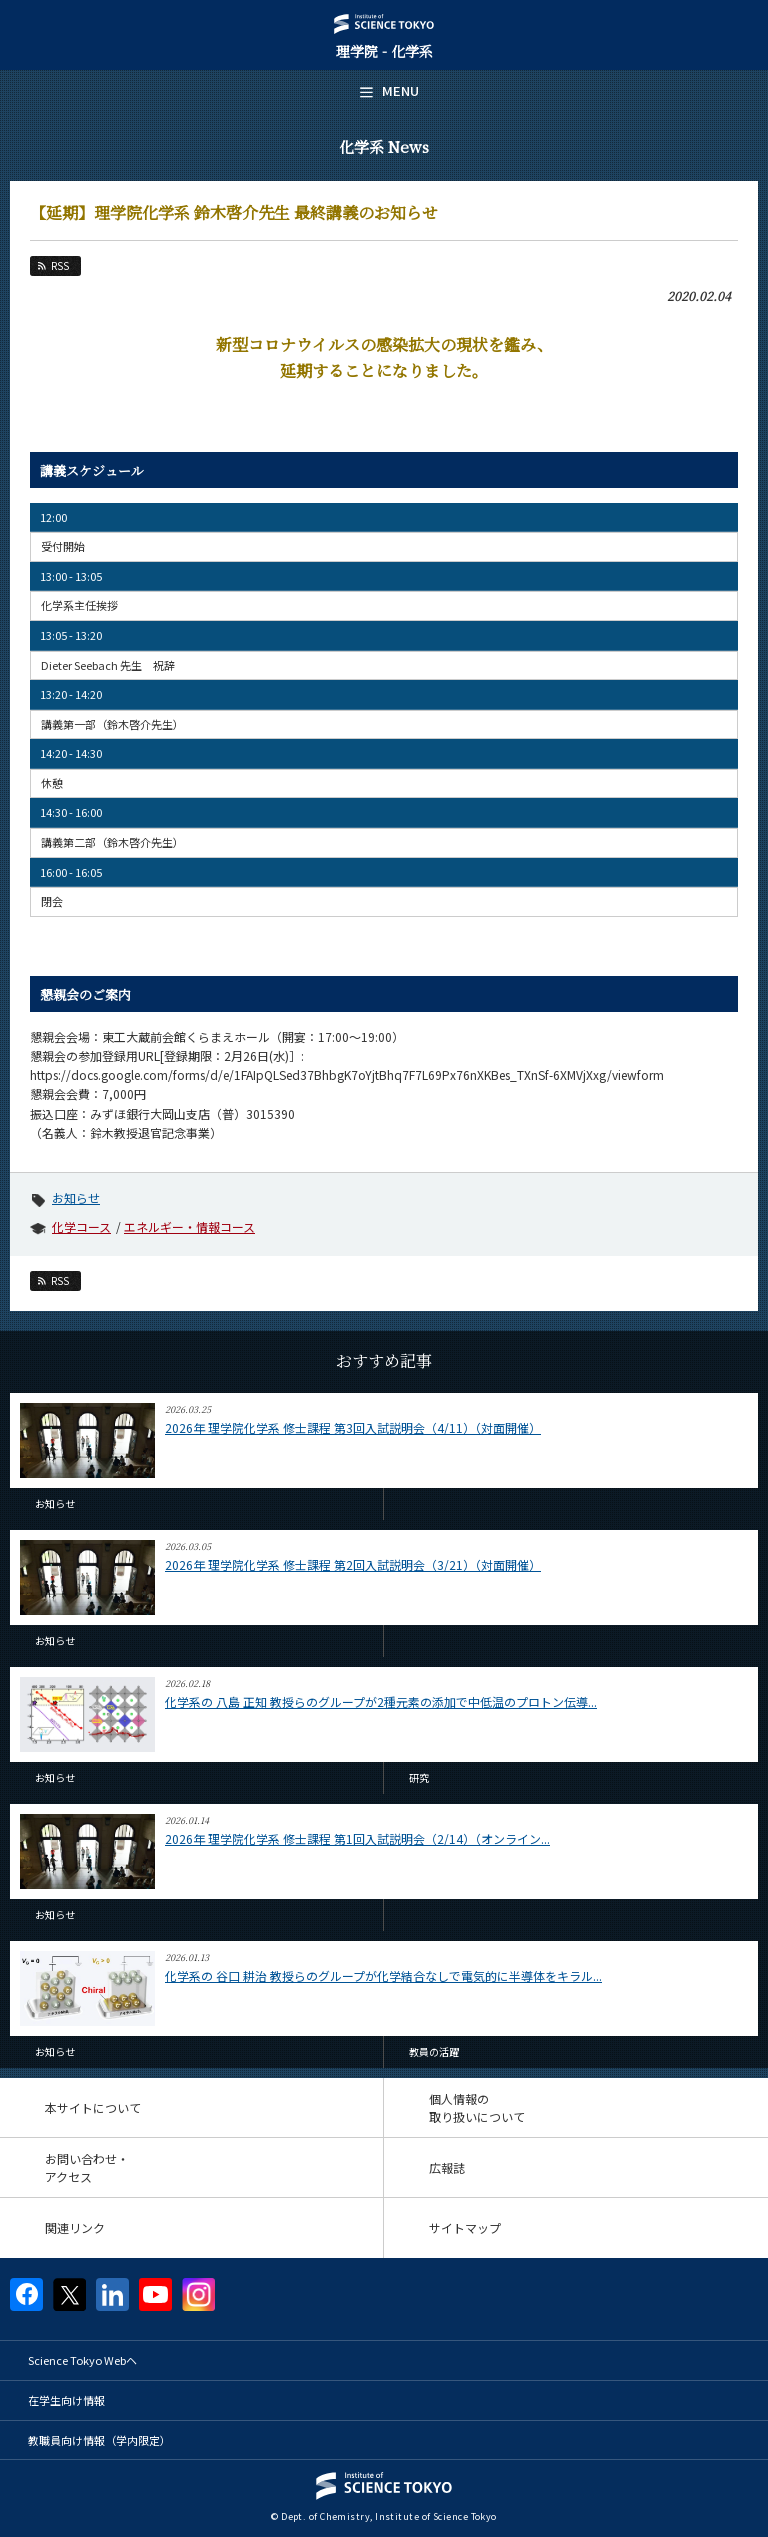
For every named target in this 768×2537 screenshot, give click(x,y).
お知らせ (76, 1197)
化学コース (81, 1226)
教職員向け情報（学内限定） (99, 2440)
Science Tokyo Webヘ (82, 2360)
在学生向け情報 (66, 2400)
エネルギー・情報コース (189, 1226)
